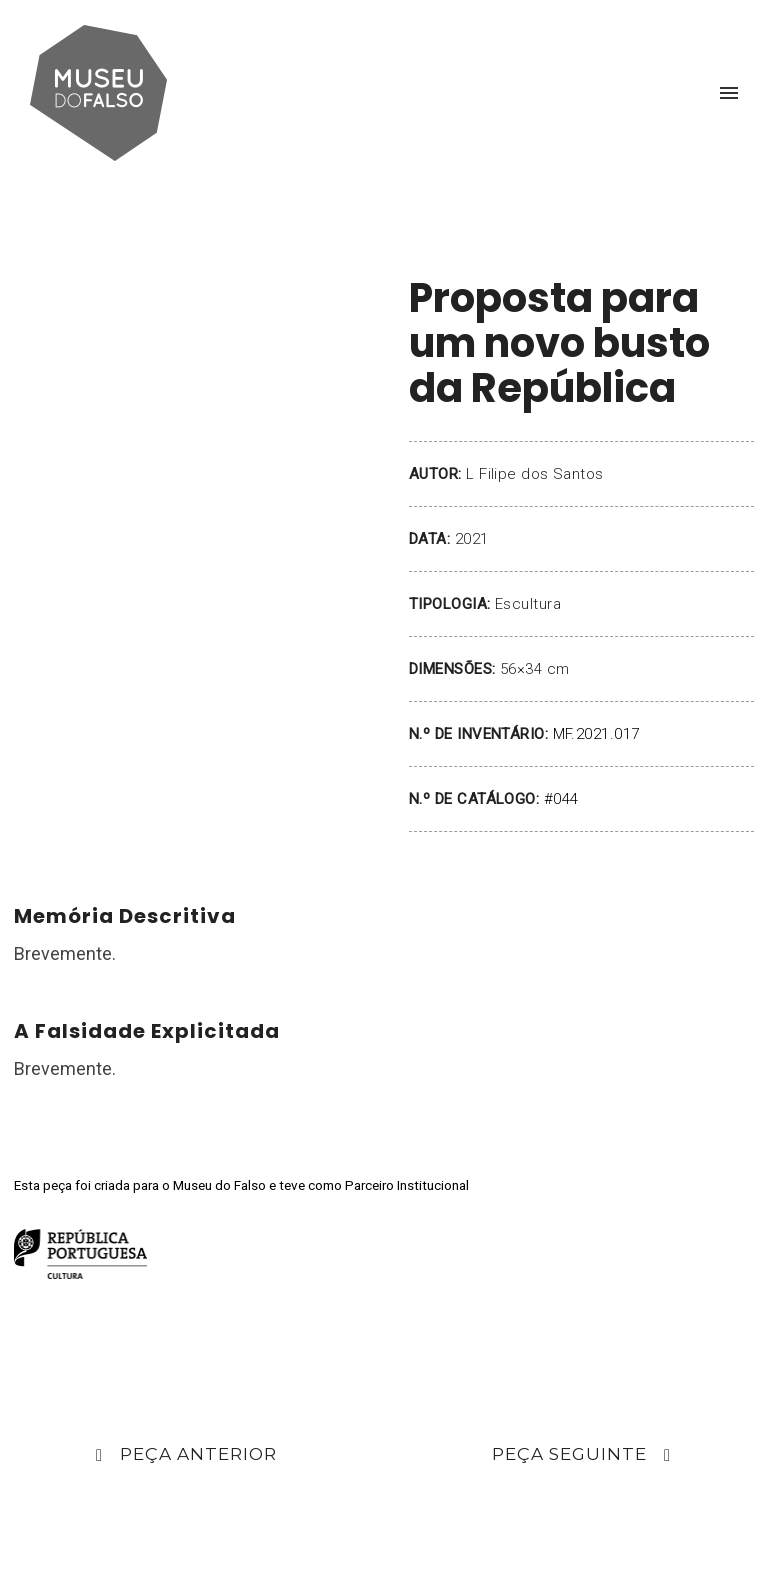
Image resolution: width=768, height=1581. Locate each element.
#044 (561, 799)
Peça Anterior (186, 1455)
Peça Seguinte (581, 1455)
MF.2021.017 (596, 734)
